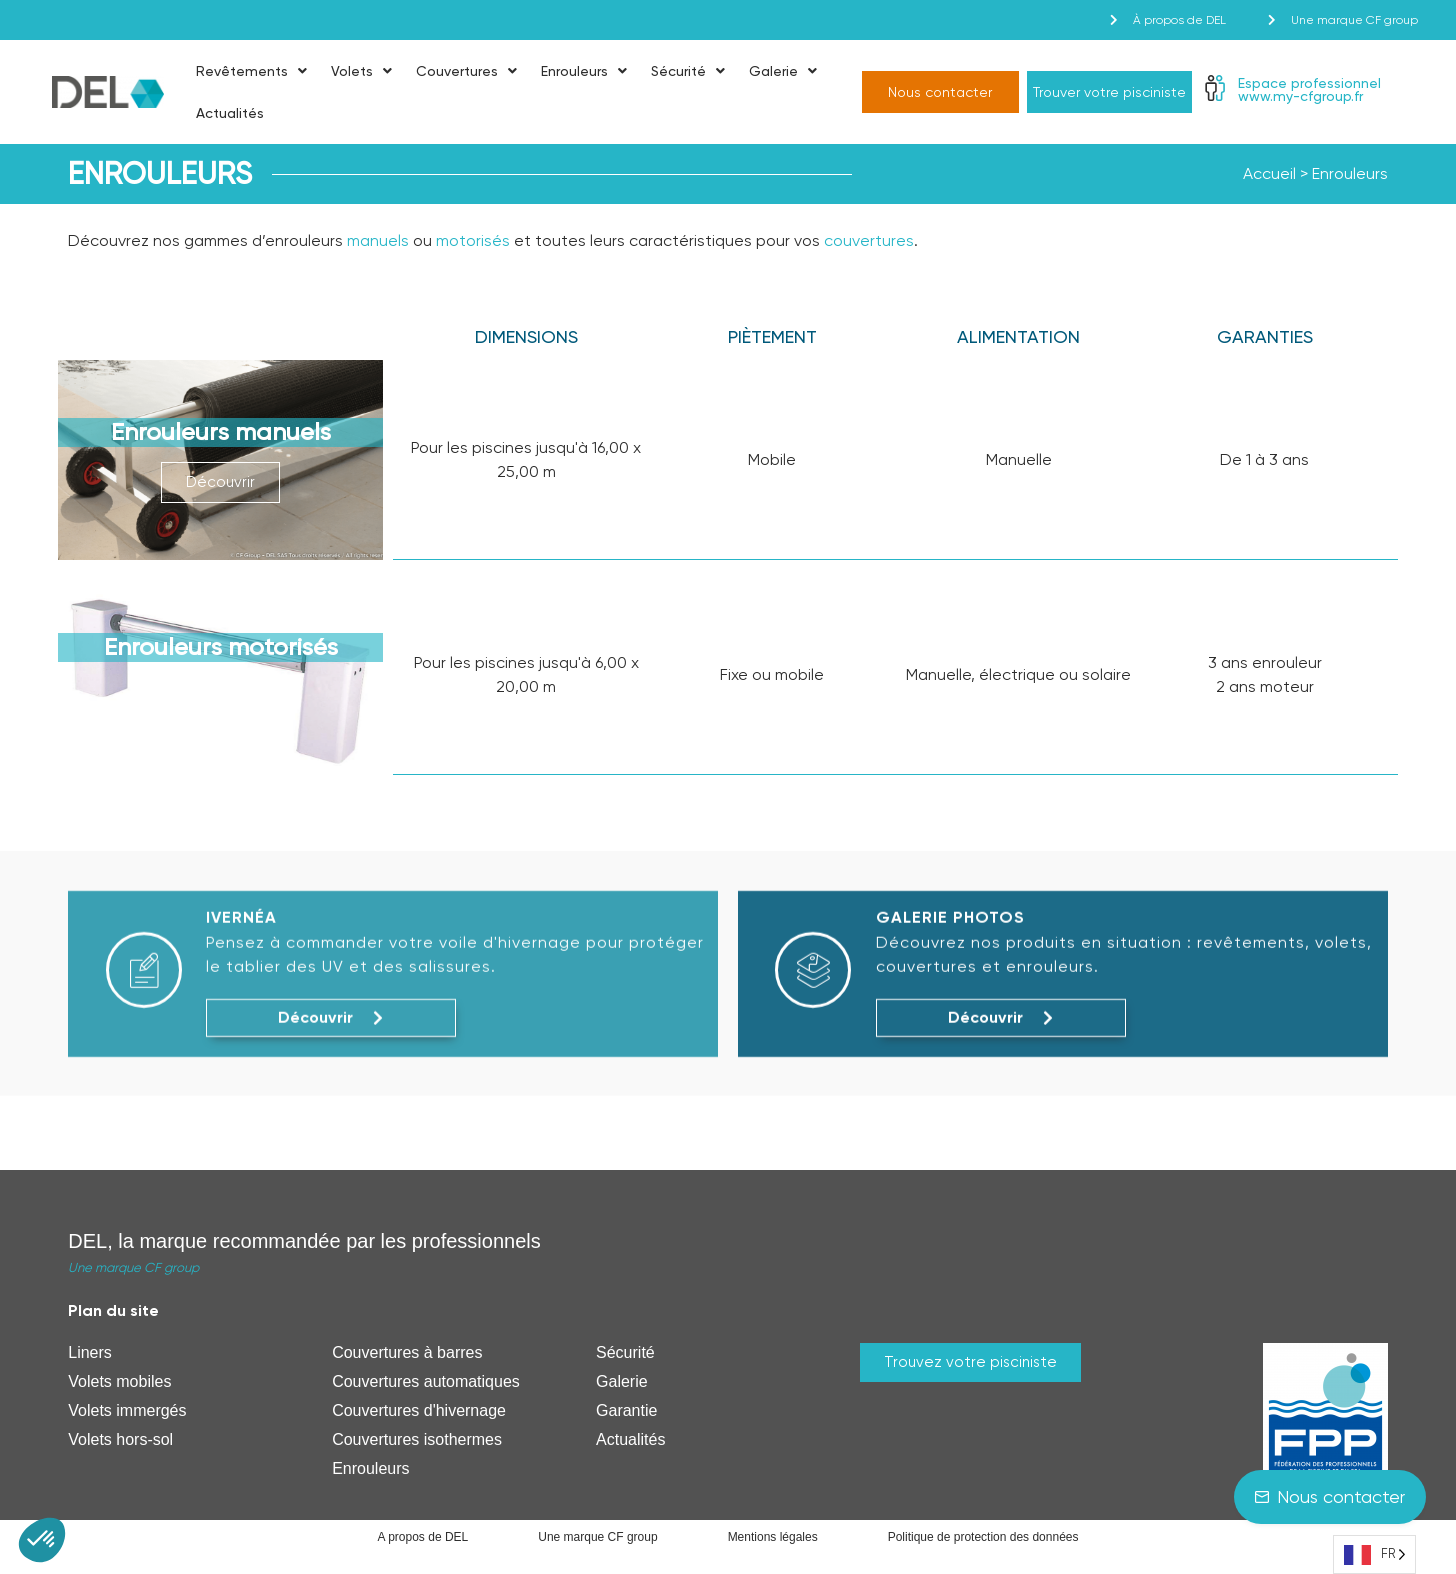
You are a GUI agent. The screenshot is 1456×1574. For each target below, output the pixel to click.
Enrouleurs (584, 71)
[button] (42, 1540)
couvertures (869, 240)
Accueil (1269, 173)
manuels (378, 240)
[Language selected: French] (1374, 1554)
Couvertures (466, 71)
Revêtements (251, 71)
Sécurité (688, 71)
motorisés (473, 240)
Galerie (783, 71)
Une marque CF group (133, 1267)
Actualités (230, 113)
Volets (361, 71)
